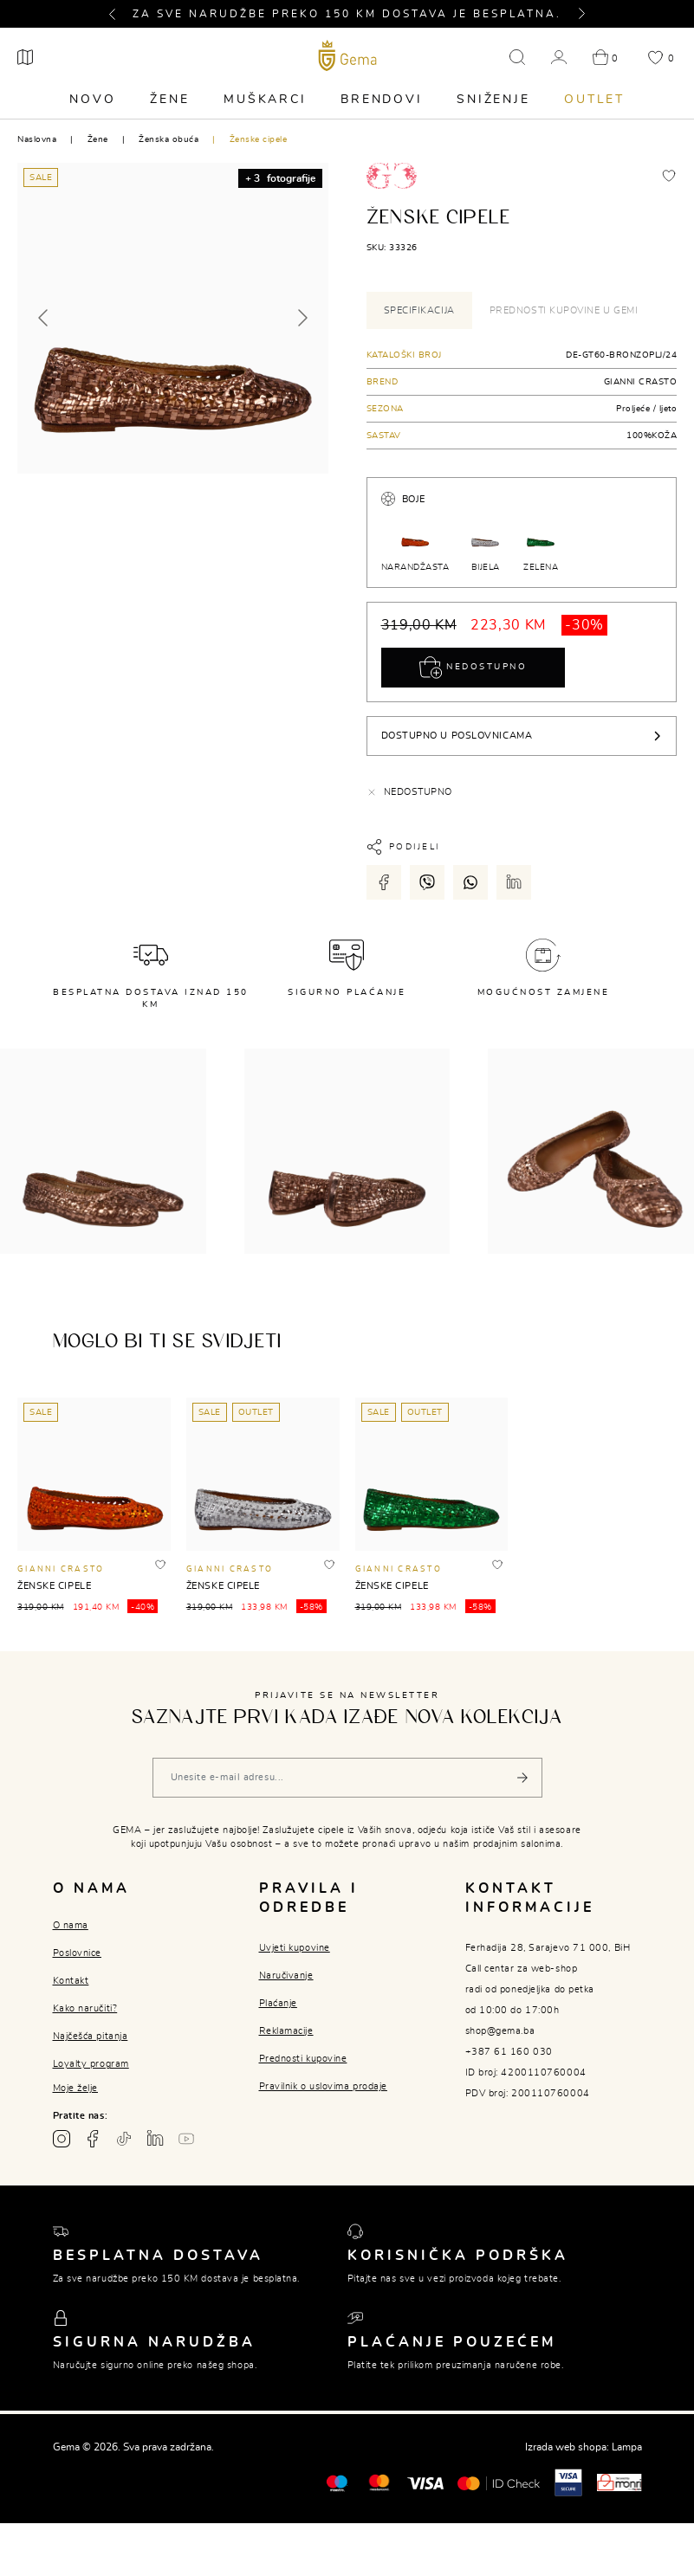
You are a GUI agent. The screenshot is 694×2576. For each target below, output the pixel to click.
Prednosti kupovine (303, 2058)
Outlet (594, 100)
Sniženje (493, 100)
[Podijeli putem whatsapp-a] (470, 882)
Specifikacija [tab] (419, 310)
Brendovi (381, 100)
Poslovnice (77, 1953)
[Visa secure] (568, 2481)
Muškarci (265, 100)
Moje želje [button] (76, 2088)
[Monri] (619, 2481)
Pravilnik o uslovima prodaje (323, 2086)
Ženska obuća (168, 139)
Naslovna (36, 139)
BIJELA (485, 543)
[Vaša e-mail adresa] (347, 1778)
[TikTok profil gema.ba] (124, 2138)
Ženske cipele (259, 139)
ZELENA (541, 543)
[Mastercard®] (336, 2481)
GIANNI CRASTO (641, 382)
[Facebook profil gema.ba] (92, 2138)
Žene (169, 100)
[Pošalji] (522, 1778)
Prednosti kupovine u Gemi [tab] (564, 310)
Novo (92, 100)
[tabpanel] (522, 395)
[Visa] (425, 2482)
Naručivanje (286, 1975)
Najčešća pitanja (90, 2036)
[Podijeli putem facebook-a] (383, 882)
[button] (119, 13)
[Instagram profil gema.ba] (61, 2138)
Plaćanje (278, 2003)
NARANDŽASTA (415, 543)
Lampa (627, 2447)
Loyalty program (91, 2064)
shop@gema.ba (500, 2031)
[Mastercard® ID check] (498, 2482)
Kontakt (71, 1980)
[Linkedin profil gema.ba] (155, 2138)
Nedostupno (473, 667)
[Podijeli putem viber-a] (427, 882)
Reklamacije (286, 2031)
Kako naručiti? (85, 2008)
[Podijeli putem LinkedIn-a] (513, 882)
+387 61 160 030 (509, 2051)
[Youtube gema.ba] (186, 2138)
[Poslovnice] (25, 57)
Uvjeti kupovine (294, 1948)
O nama (70, 1925)
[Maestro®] (379, 2481)
